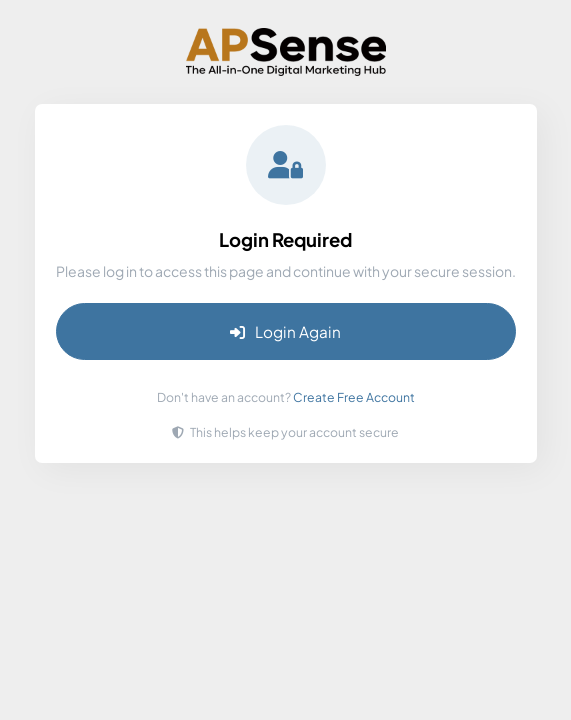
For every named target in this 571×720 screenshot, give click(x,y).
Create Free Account (354, 397)
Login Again (285, 331)
